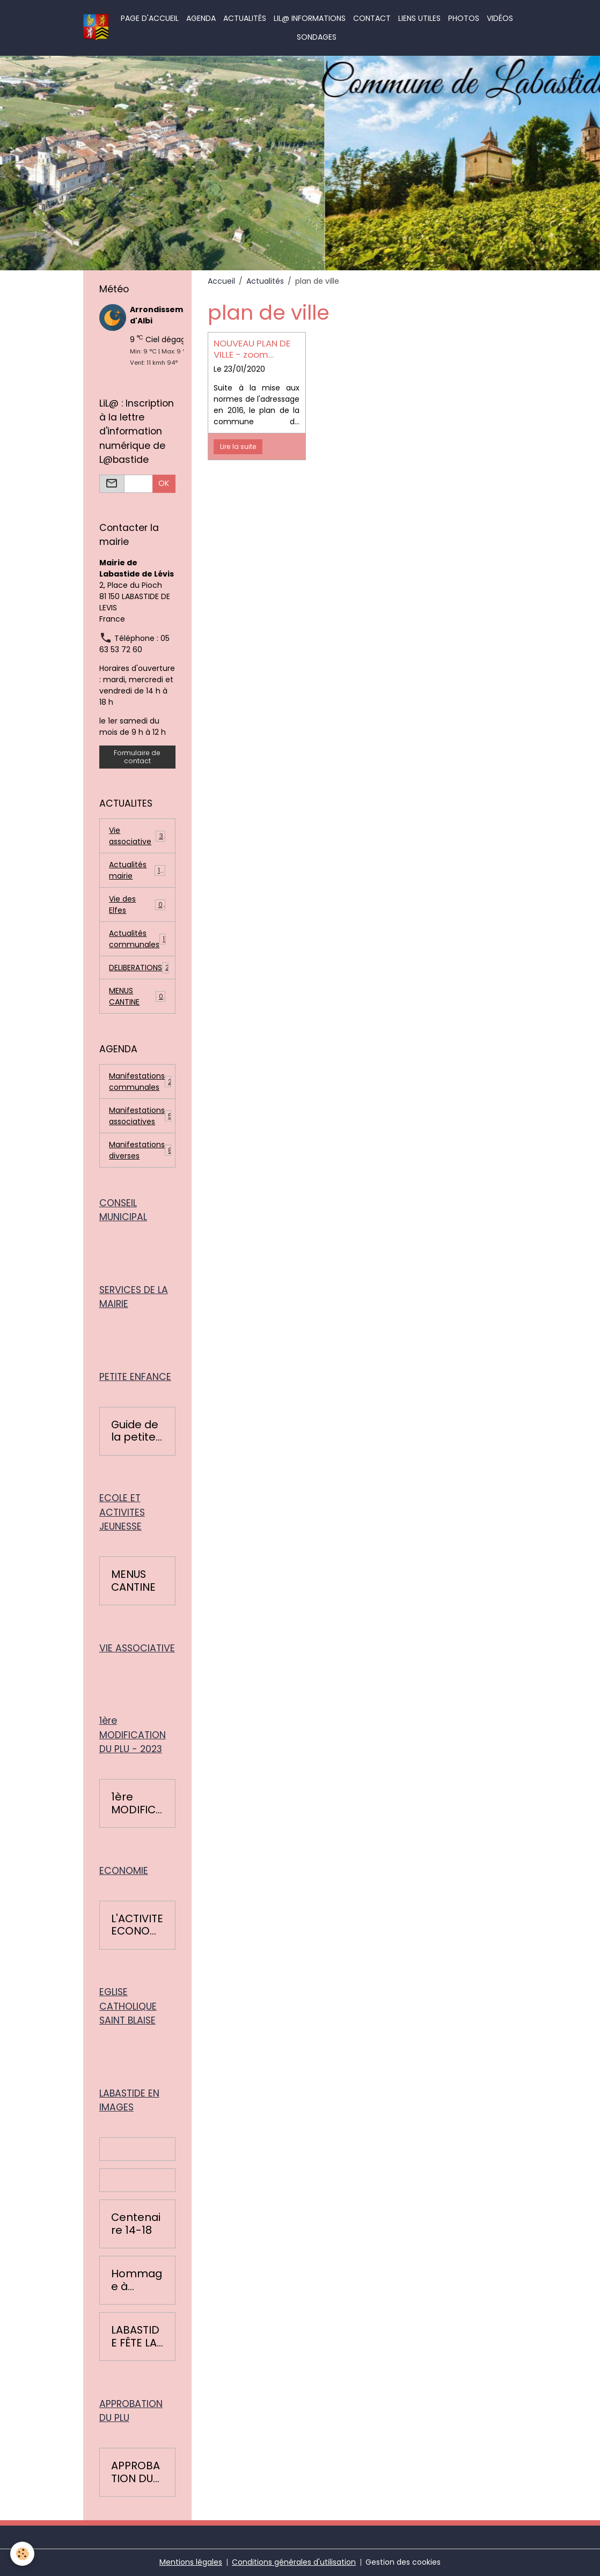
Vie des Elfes (137, 905)
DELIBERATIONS (139, 967)
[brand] (96, 28)
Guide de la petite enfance (134, 1431)
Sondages (316, 37)
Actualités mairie (137, 870)
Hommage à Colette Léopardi (136, 2280)
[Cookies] (23, 2554)
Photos (463, 18)
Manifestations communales (142, 1082)
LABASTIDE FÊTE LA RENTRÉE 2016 (135, 2336)
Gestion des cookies (403, 2562)
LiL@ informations (310, 18)
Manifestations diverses (140, 1150)
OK (163, 483)
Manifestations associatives (142, 1116)
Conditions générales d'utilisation (294, 2562)
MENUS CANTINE (137, 996)
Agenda (201, 18)
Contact (372, 18)
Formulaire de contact (137, 756)
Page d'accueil (150, 18)
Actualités (244, 18)
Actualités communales (138, 939)
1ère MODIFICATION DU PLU (137, 1803)
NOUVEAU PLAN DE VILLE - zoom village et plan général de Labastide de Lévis (255, 348)
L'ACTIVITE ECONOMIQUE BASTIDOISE (137, 1925)
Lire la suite (238, 446)
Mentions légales (190, 2562)
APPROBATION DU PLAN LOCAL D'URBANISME (135, 2472)
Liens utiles (419, 18)
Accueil (221, 281)
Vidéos (500, 18)
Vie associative (137, 836)
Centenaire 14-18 (135, 2224)
